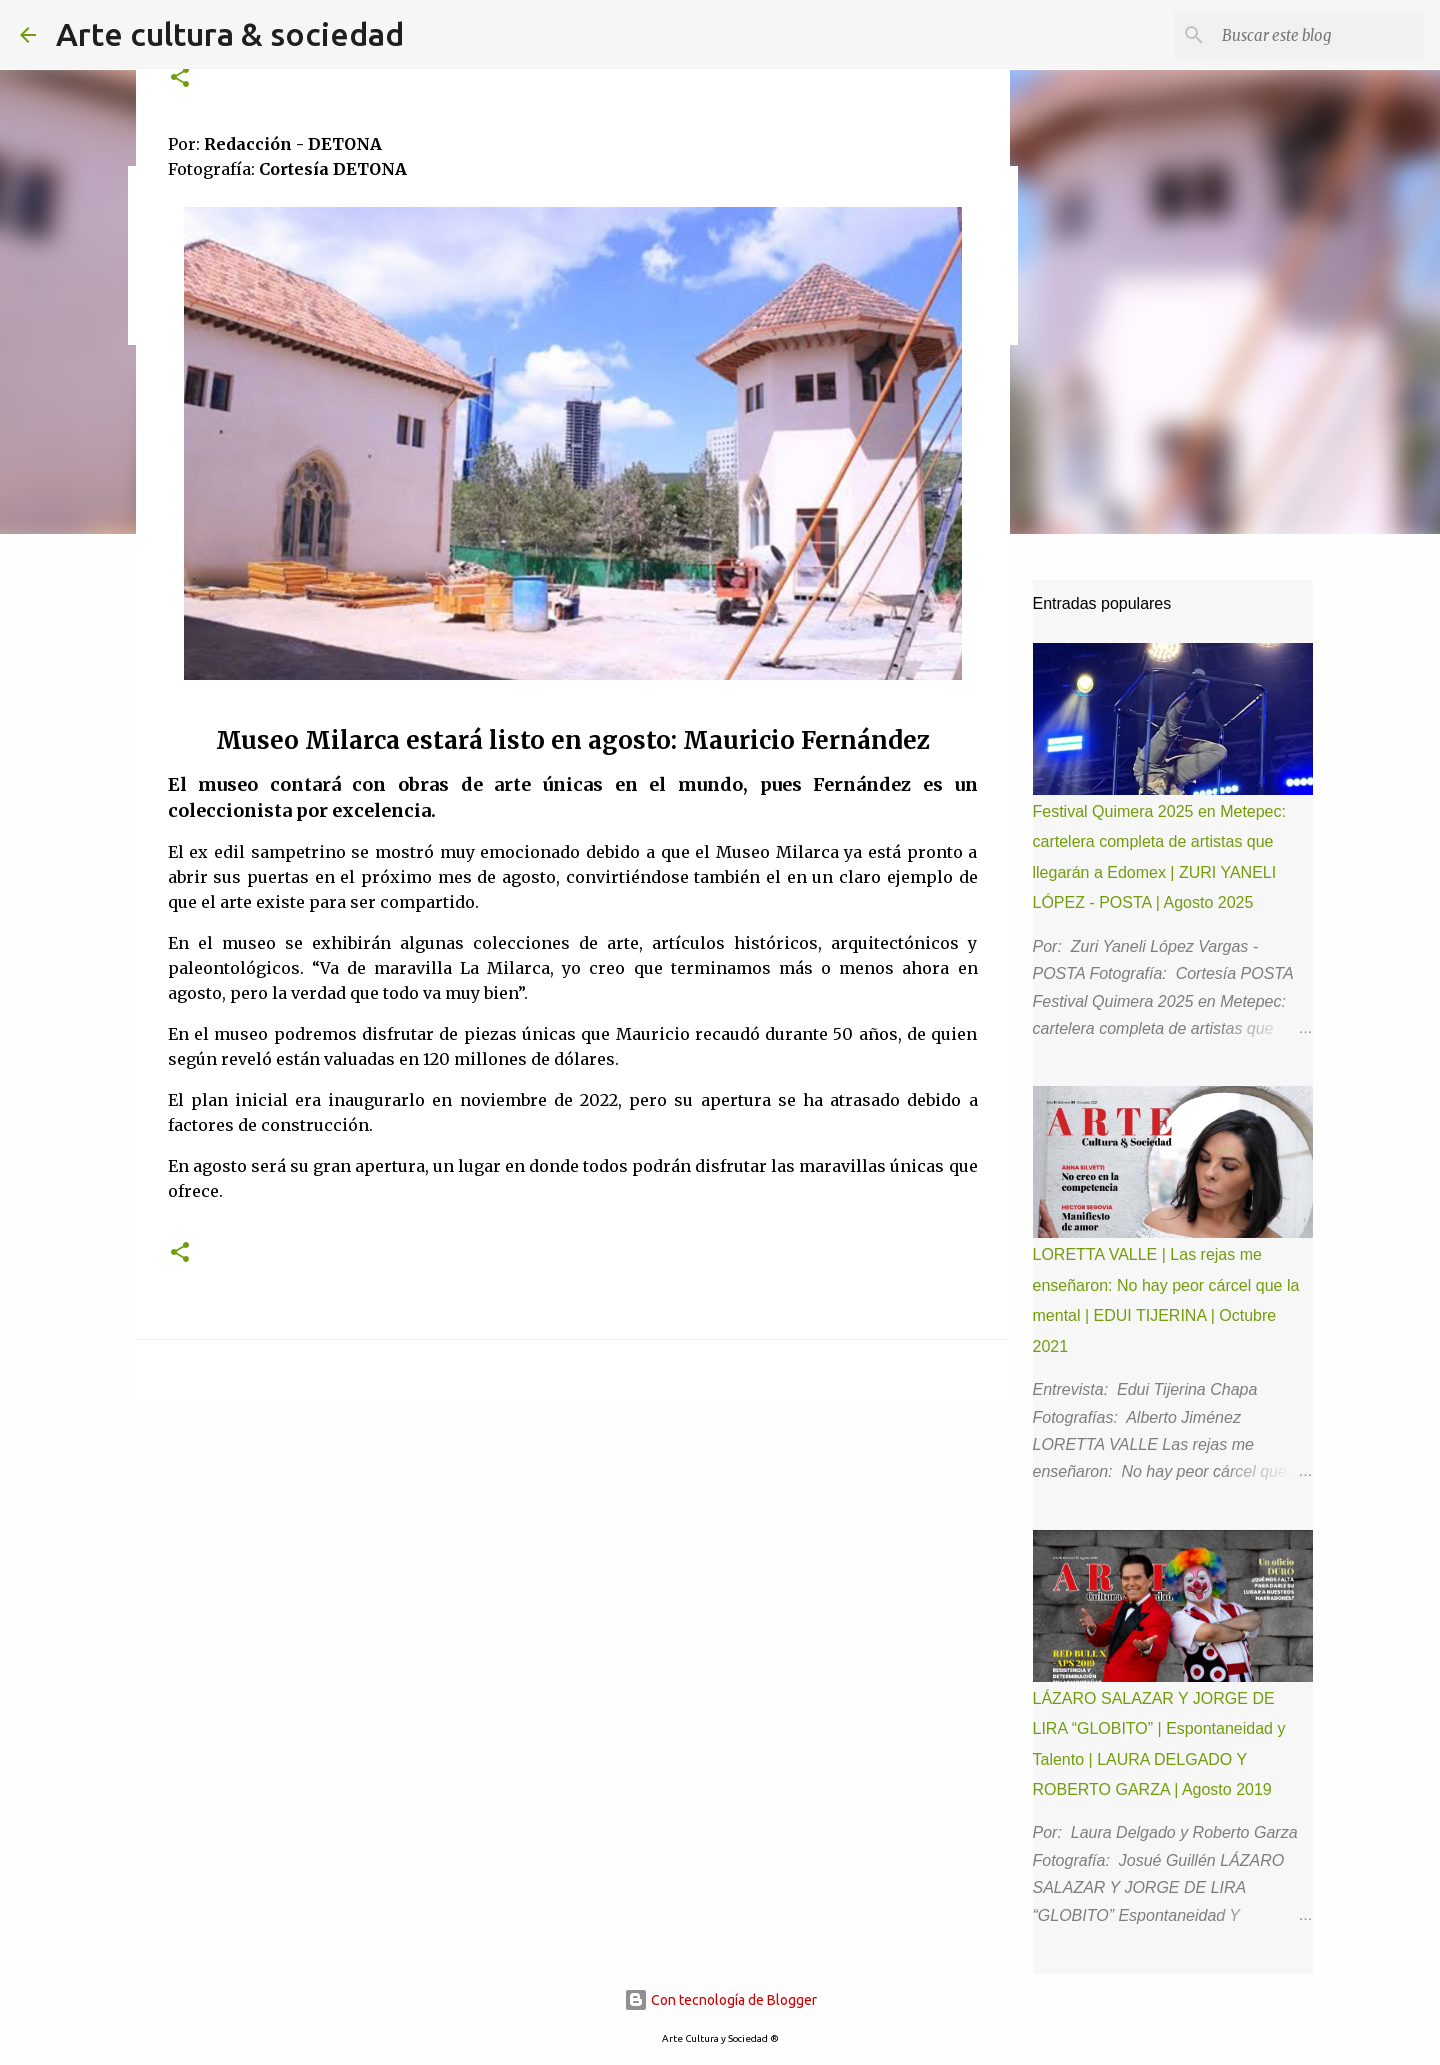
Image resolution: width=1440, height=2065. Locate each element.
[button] (180, 78)
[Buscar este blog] (1319, 35)
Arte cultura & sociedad (230, 34)
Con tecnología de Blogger (720, 2000)
